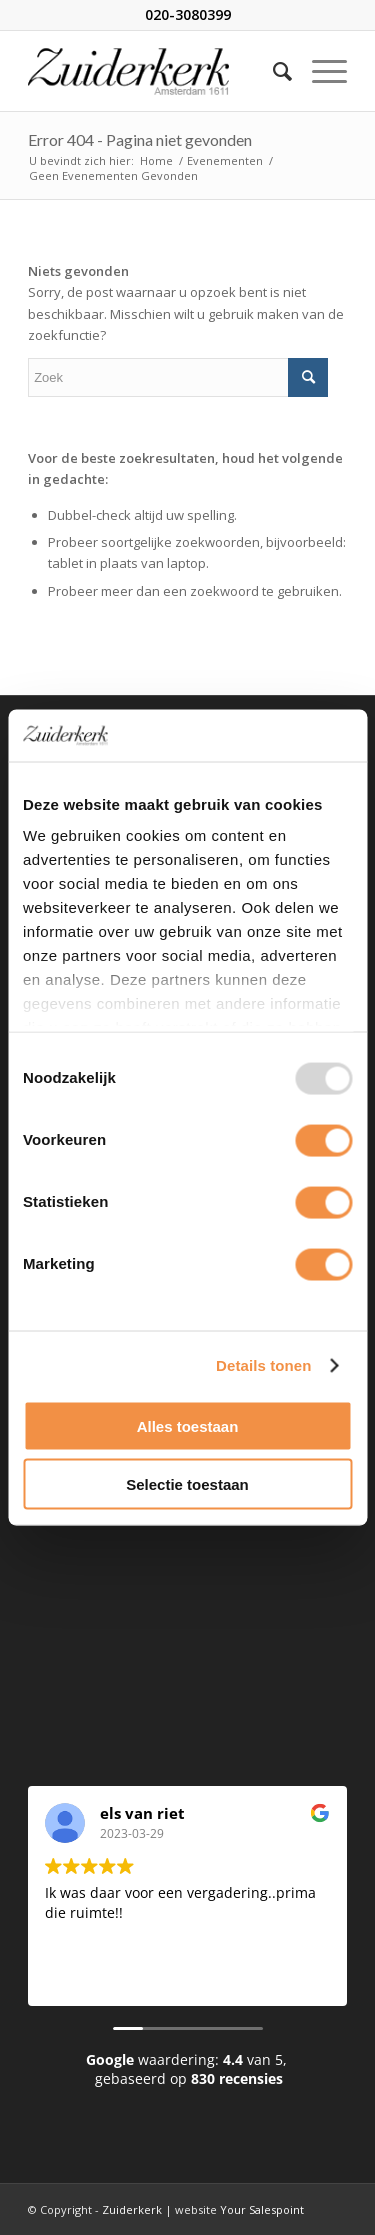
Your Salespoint (262, 2209)
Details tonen (263, 1365)
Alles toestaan (188, 1425)
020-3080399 (188, 14)
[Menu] (319, 71)
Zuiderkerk (132, 2209)
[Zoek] (272, 71)
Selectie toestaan (187, 1484)
